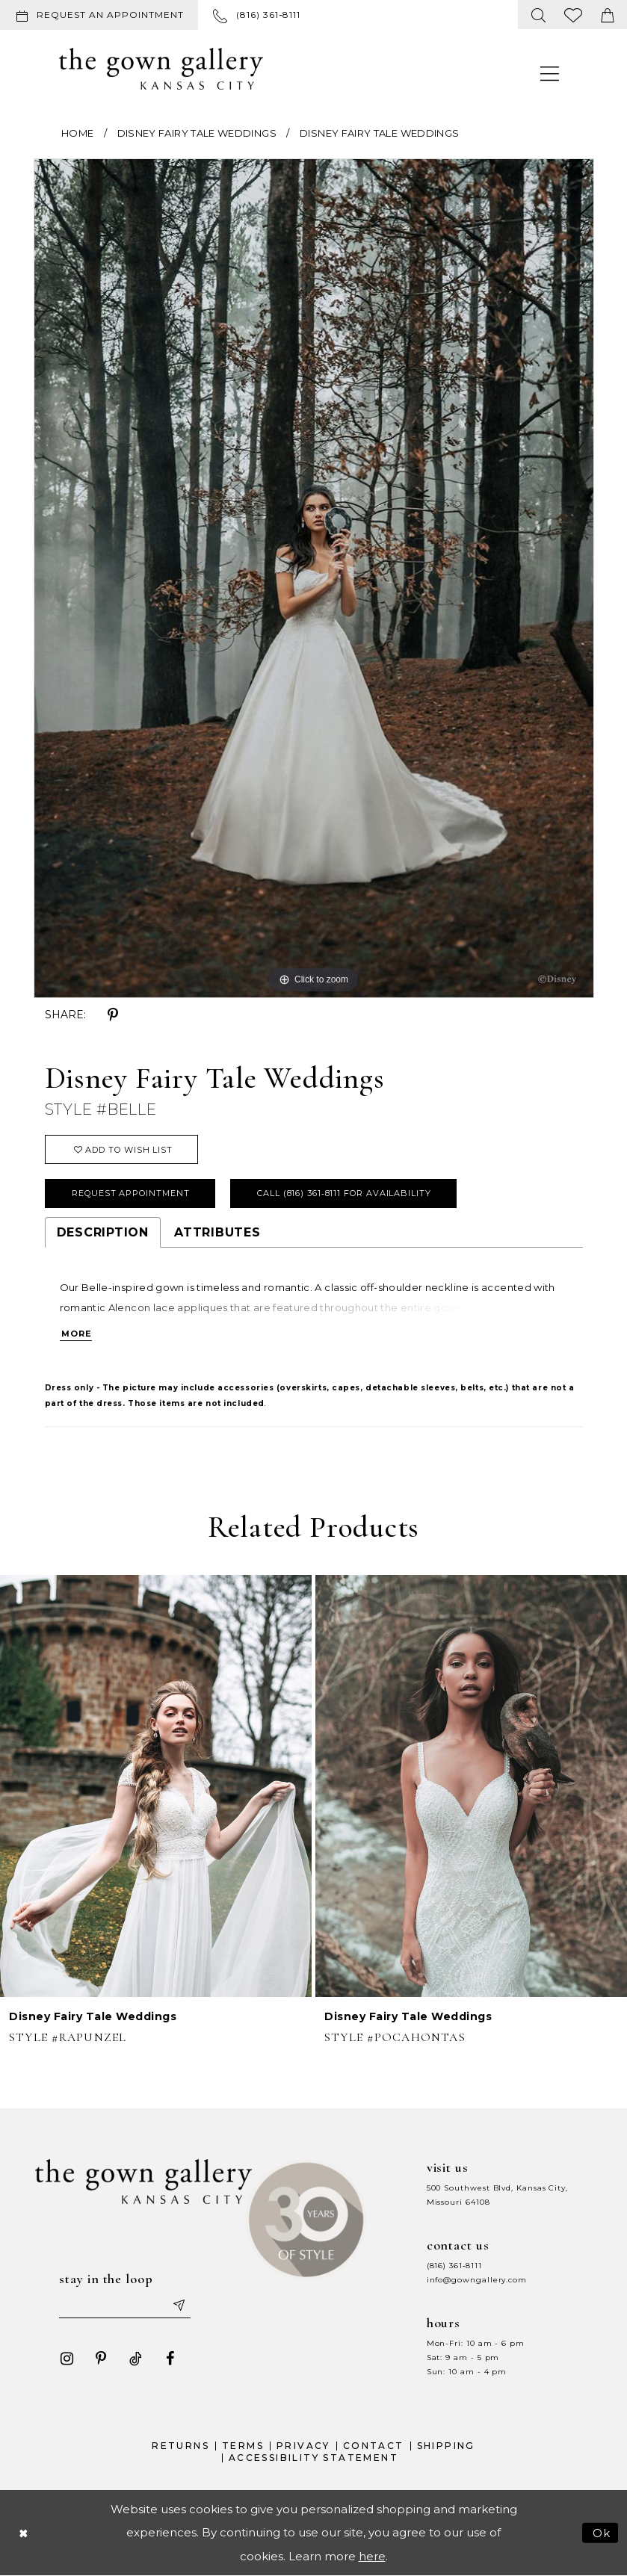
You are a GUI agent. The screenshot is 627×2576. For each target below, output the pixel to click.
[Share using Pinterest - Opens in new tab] (112, 1015)
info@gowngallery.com (477, 2280)
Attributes (217, 1232)
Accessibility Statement (313, 2457)
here (372, 2556)
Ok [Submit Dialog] (602, 2533)
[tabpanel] (313, 578)
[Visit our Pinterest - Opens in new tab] (100, 2358)
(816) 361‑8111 (454, 2265)
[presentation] (156, 1786)
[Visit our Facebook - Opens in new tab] (169, 2358)
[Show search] (538, 14)
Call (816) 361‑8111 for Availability (344, 1193)
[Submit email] (178, 2305)
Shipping (446, 2445)
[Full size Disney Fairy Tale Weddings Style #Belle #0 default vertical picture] (313, 578)
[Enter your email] (125, 2305)
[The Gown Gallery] (161, 69)
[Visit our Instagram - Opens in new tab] (66, 2358)
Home (77, 133)
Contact (373, 2445)
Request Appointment (130, 1193)
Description (103, 1232)
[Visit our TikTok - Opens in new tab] (135, 2358)
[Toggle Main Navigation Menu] (550, 72)
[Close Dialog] (23, 2533)
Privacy (303, 2445)
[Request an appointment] (99, 15)
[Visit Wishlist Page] (573, 14)
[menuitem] (102, 15)
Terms (243, 2445)
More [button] (76, 1333)
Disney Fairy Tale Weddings (197, 133)
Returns (180, 2445)
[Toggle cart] (607, 14)
